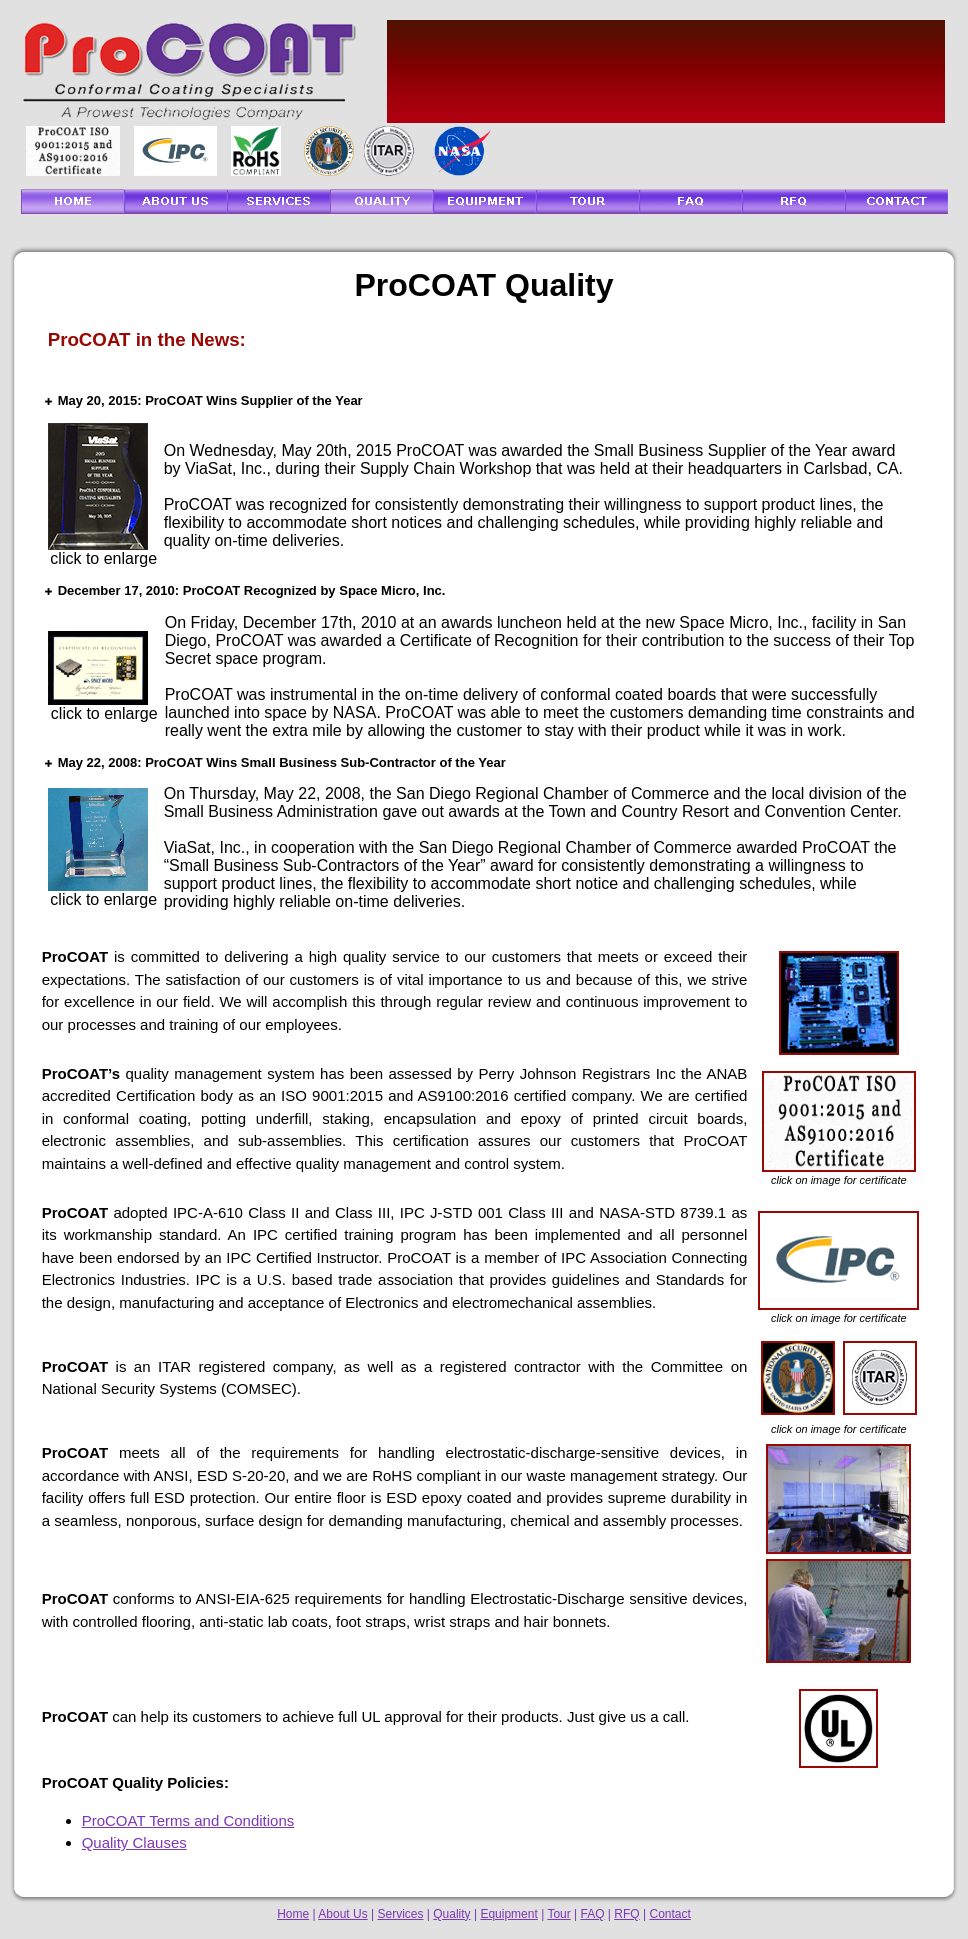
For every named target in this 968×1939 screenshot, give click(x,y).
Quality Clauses (134, 1842)
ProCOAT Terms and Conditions (188, 1820)
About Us (342, 1914)
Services (400, 1914)
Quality (451, 1914)
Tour (558, 1914)
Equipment (508, 1914)
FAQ (593, 1914)
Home (293, 1914)
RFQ (626, 1914)
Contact (669, 1914)
